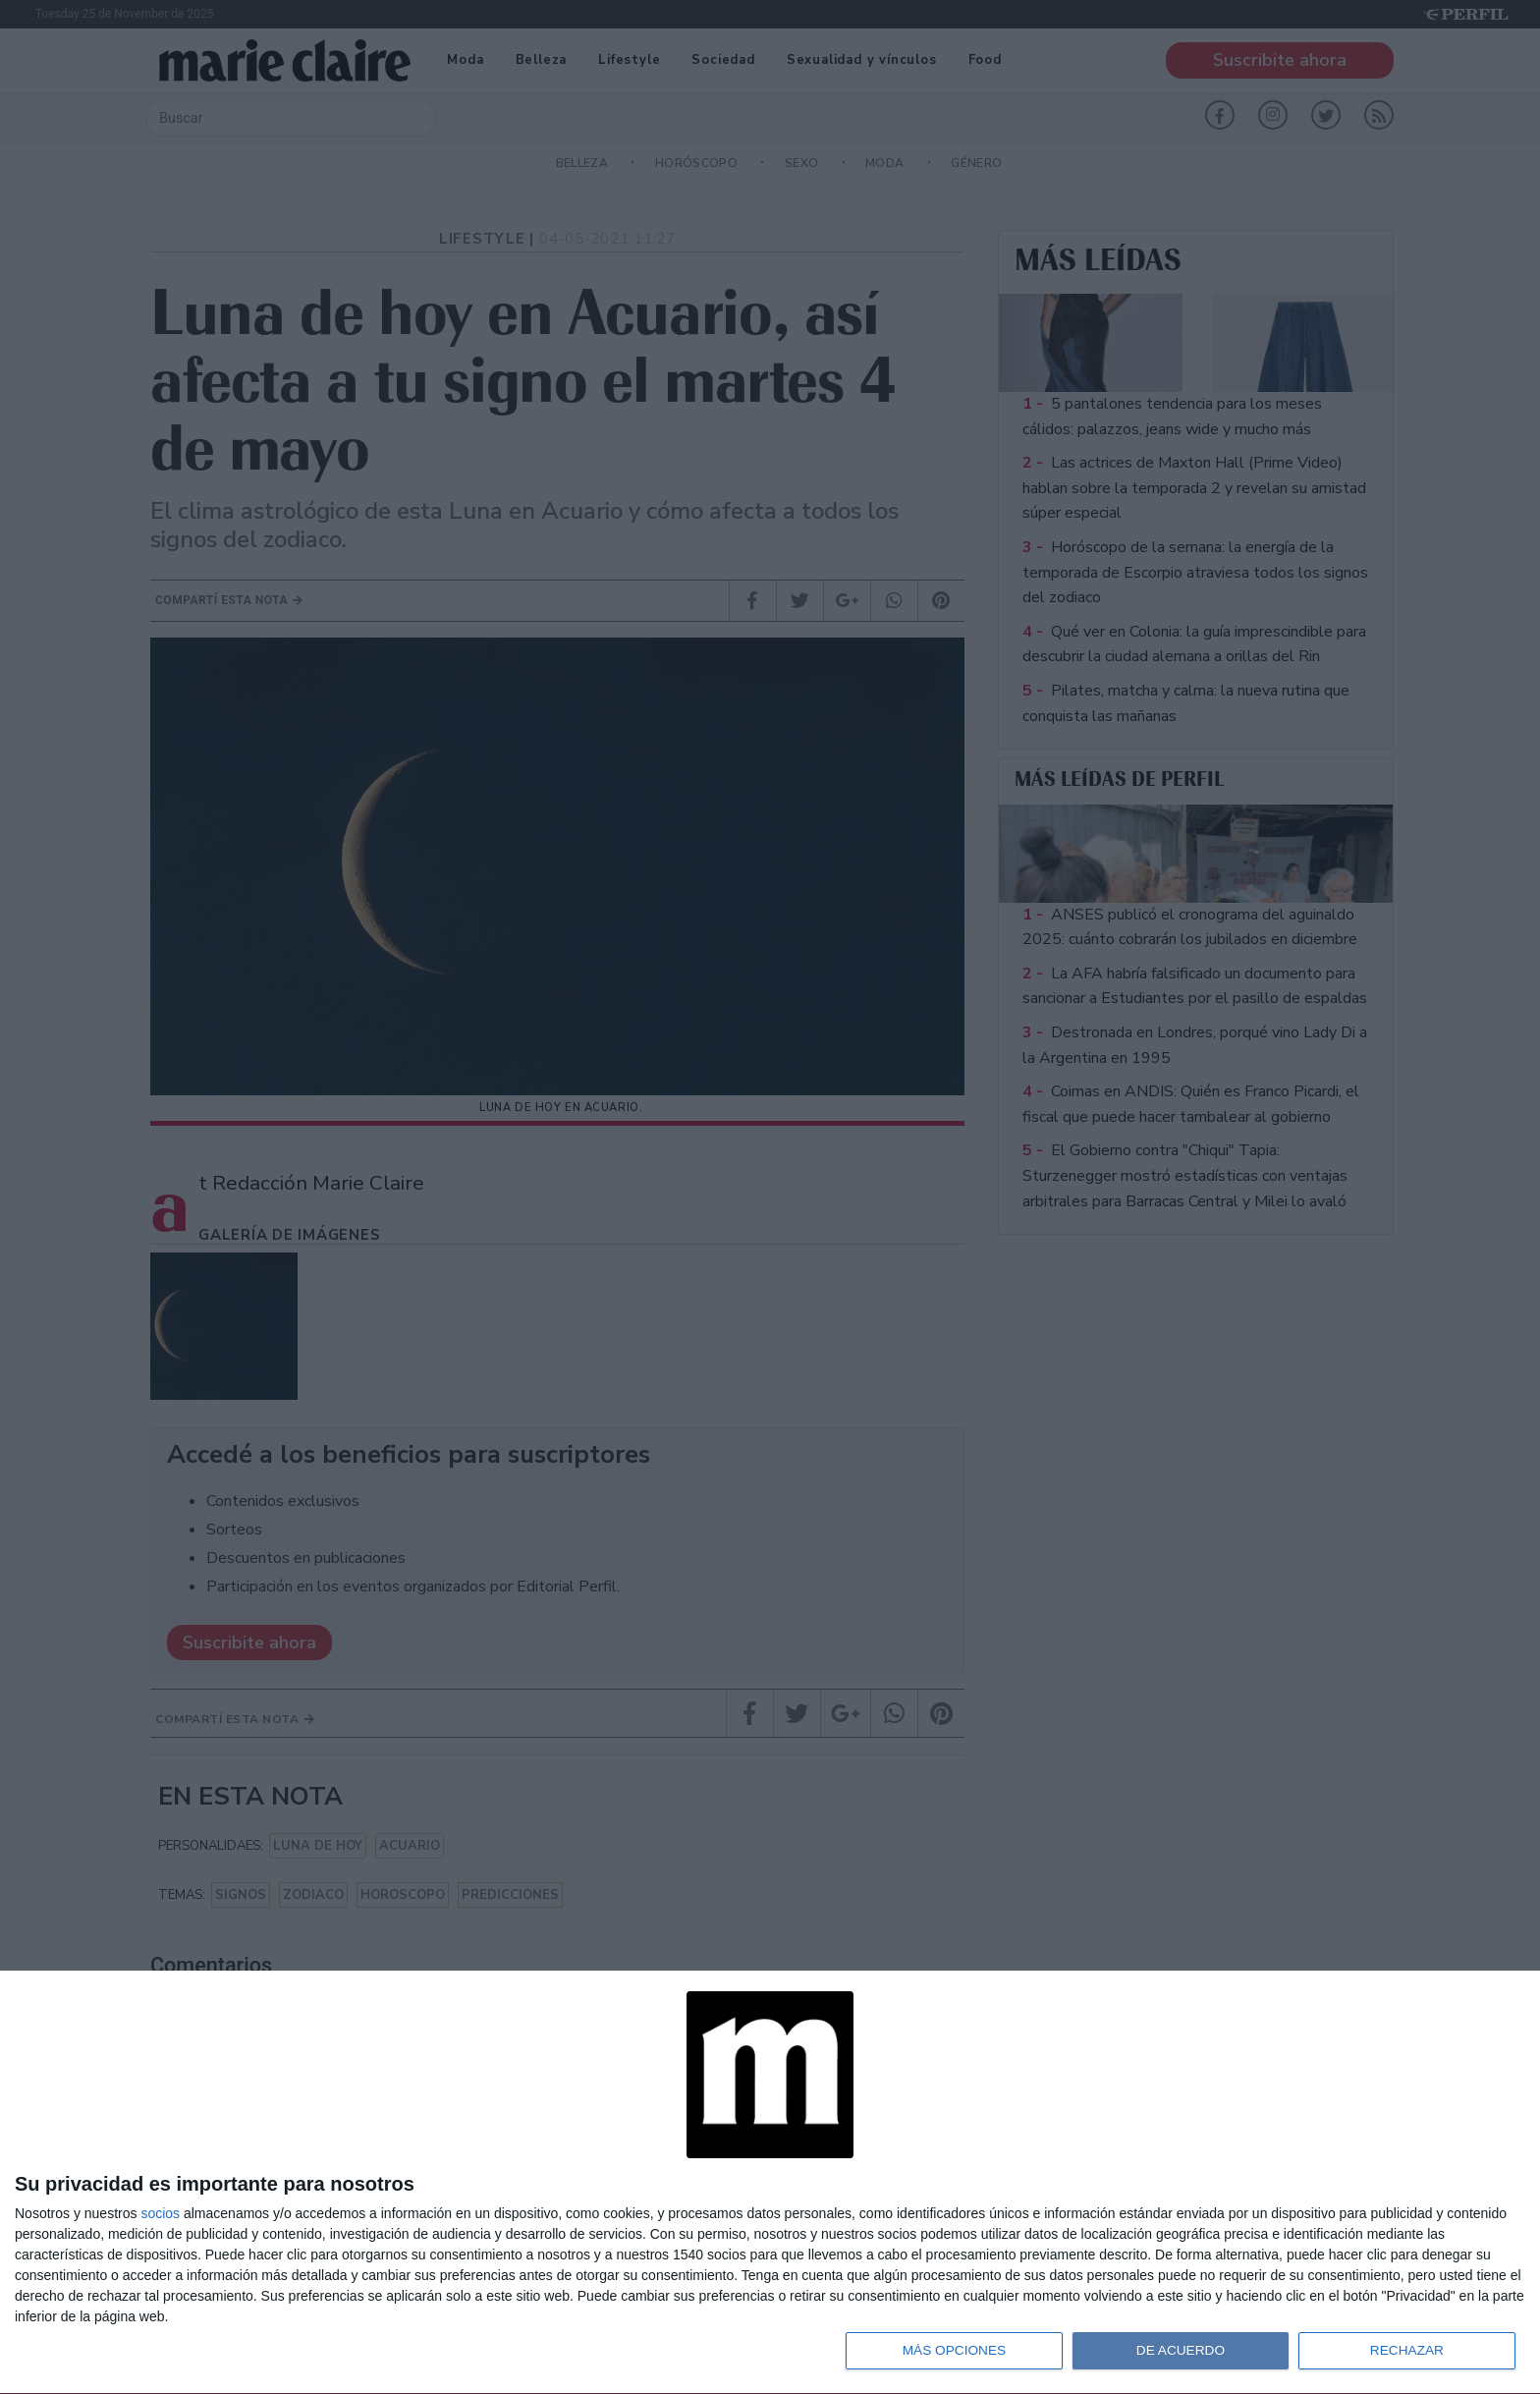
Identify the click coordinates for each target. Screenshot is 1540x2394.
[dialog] (770, 2182)
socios (160, 2211)
